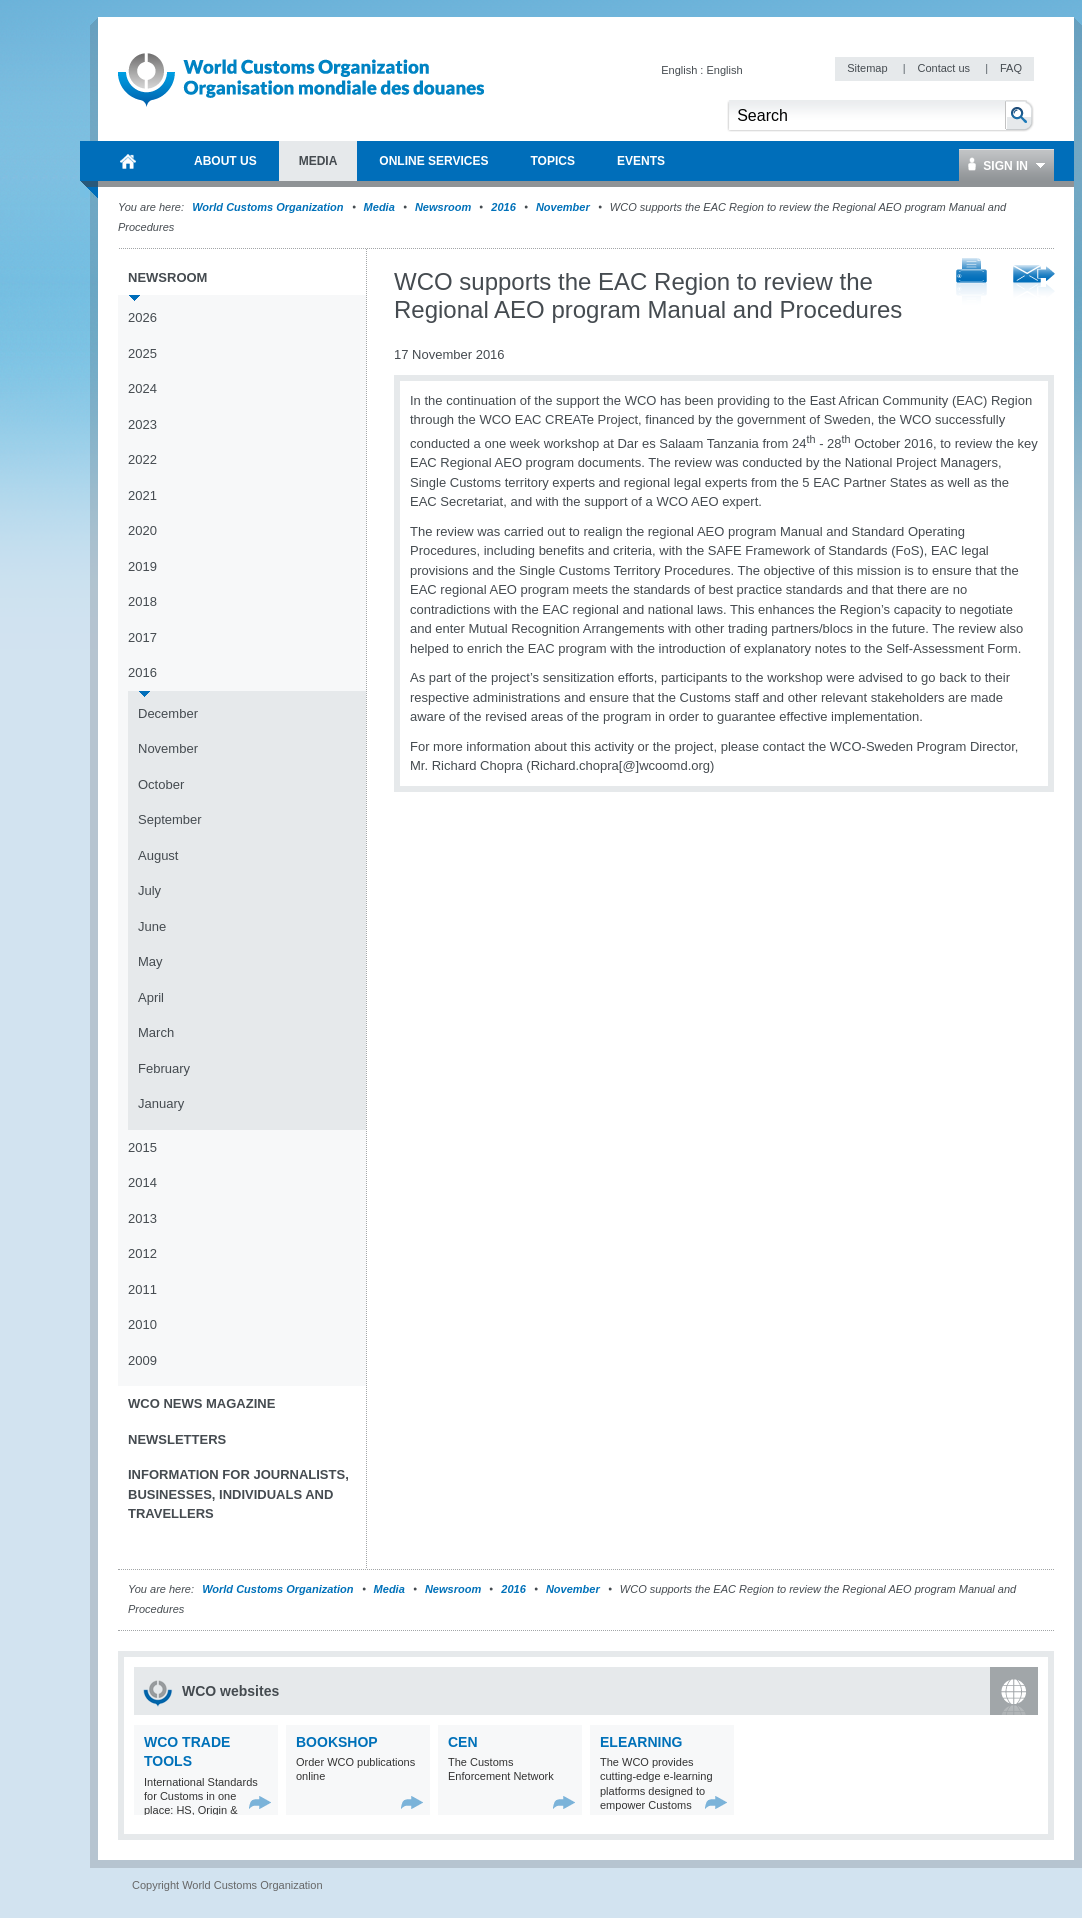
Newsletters (177, 1439)
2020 (142, 530)
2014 (142, 1182)
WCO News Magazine (201, 1403)
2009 (142, 1360)
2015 (142, 1147)
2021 (142, 495)
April (151, 997)
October (161, 784)
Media (379, 207)
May (150, 961)
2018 (142, 601)
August (158, 855)
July (149, 890)
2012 (142, 1253)
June (152, 926)
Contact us (945, 68)
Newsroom (443, 207)
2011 (142, 1289)
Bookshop (337, 1742)
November (563, 207)
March (156, 1032)
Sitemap (868, 68)
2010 (142, 1324)
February (164, 1068)
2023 (142, 424)
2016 (503, 207)
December (168, 713)
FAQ (1011, 68)
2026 (142, 317)
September (170, 819)
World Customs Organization (269, 207)
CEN (463, 1742)
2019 (142, 566)
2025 (142, 353)
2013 (142, 1218)
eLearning (641, 1742)
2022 (142, 459)
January (161, 1103)
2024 (142, 388)
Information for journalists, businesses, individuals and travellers (238, 1494)
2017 (142, 637)
